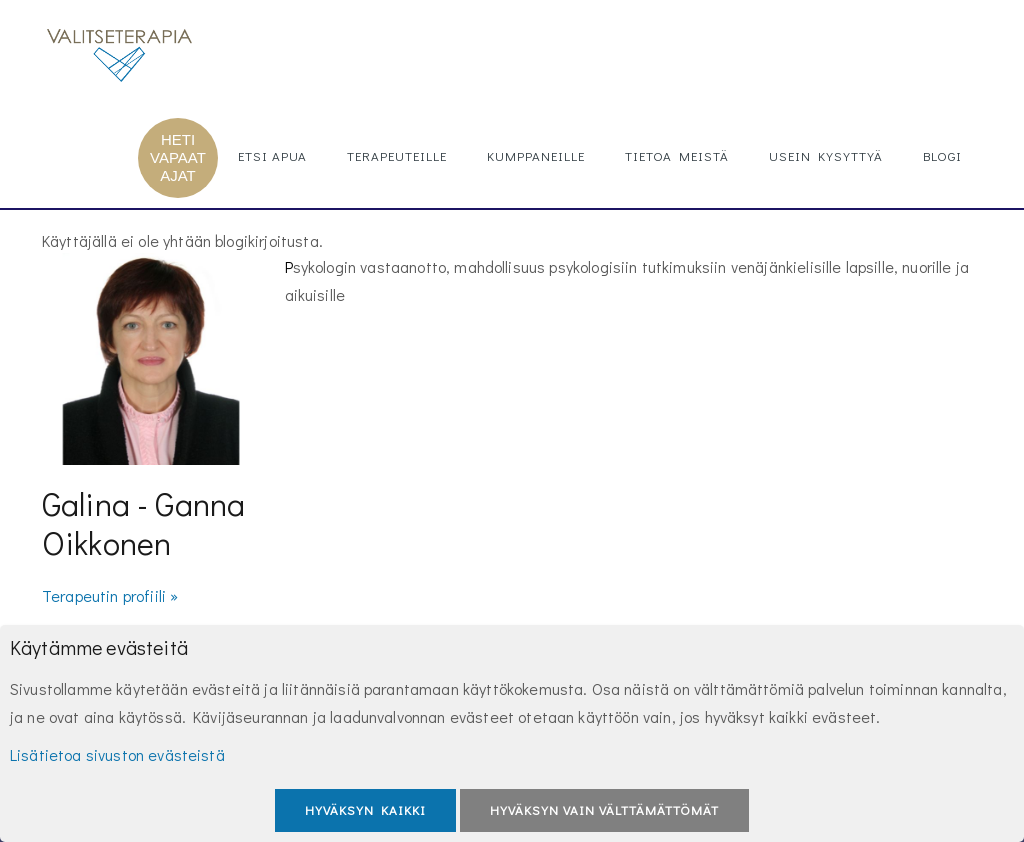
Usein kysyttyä (826, 155)
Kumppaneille (536, 155)
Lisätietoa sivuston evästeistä (117, 754)
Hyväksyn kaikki (365, 809)
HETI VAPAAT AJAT (178, 157)
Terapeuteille (397, 155)
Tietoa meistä (677, 155)
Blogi (942, 155)
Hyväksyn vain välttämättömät (604, 809)
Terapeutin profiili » (110, 595)
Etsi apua (272, 155)
